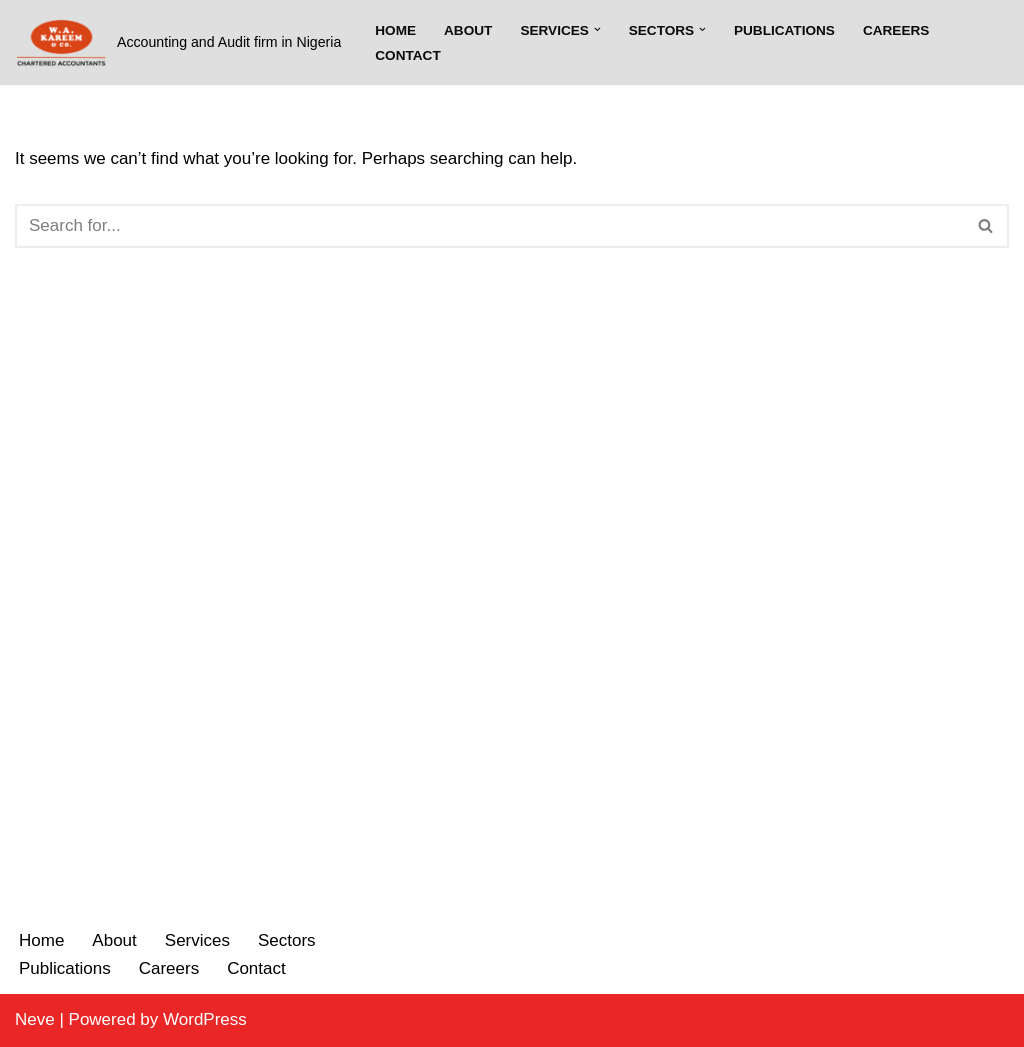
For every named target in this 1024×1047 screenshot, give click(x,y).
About (468, 30)
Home (395, 30)
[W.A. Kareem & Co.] (178, 42)
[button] (597, 29)
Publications (784, 30)
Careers (896, 30)
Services (197, 940)
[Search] (489, 226)
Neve (35, 1019)
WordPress (205, 1019)
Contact (407, 55)
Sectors (287, 940)
